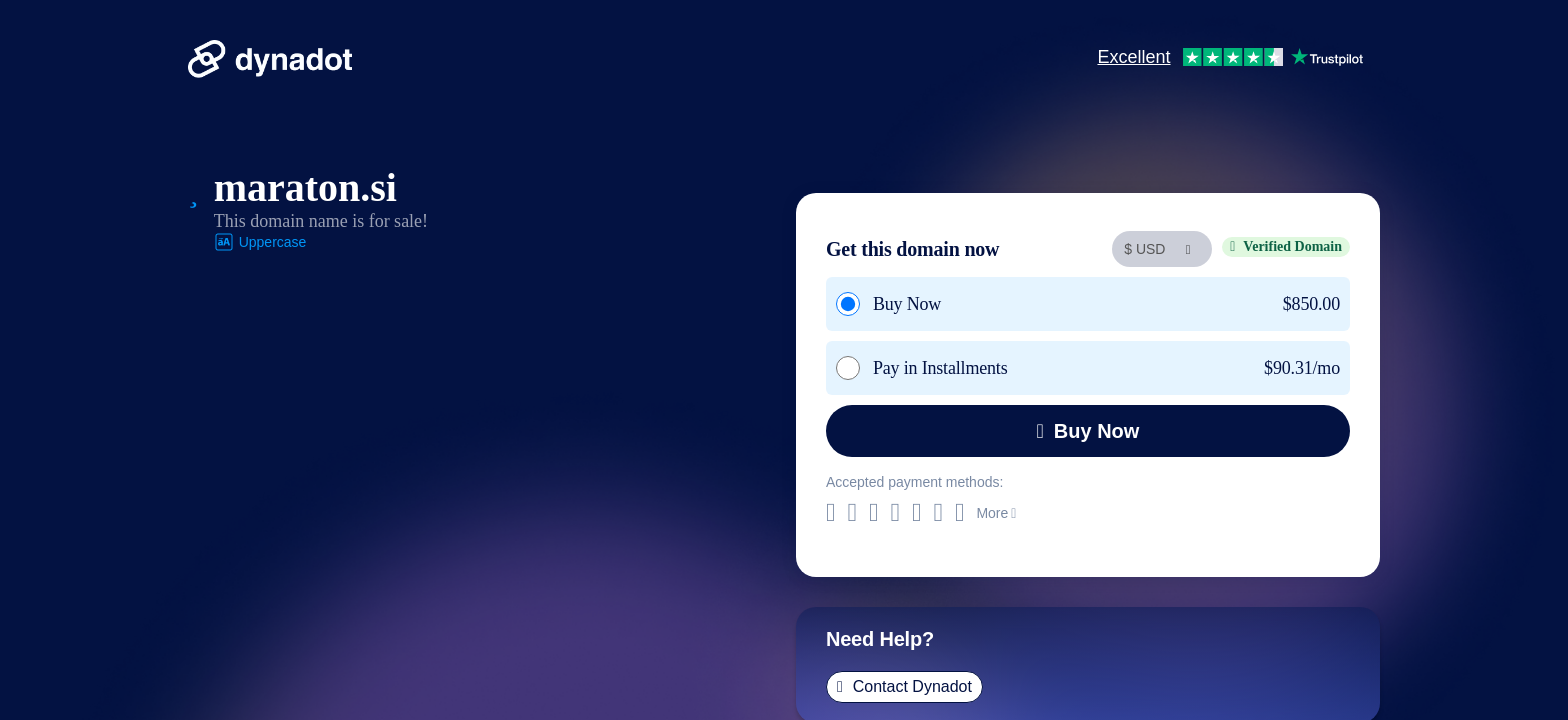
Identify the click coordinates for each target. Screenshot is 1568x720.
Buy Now (1088, 431)
